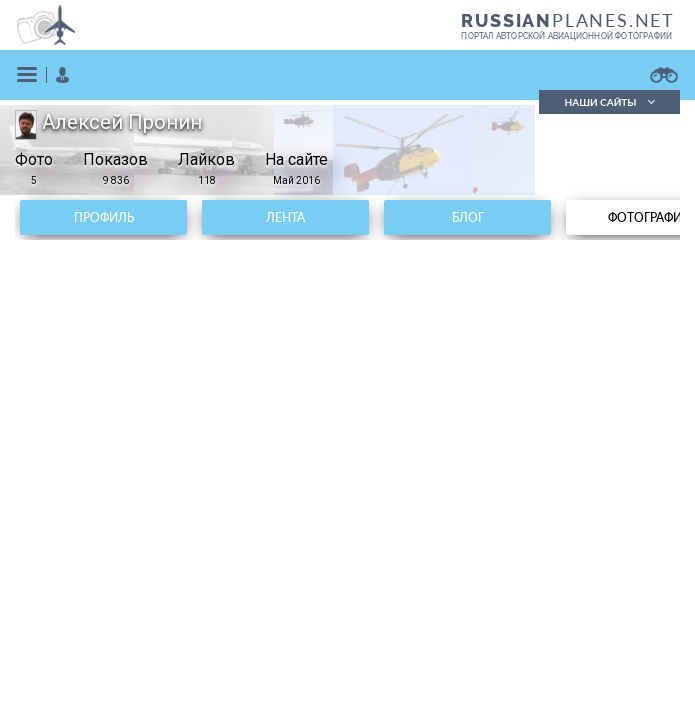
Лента (285, 217)
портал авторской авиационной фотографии (566, 36)
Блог (468, 217)
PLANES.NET (568, 20)
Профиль (104, 217)
